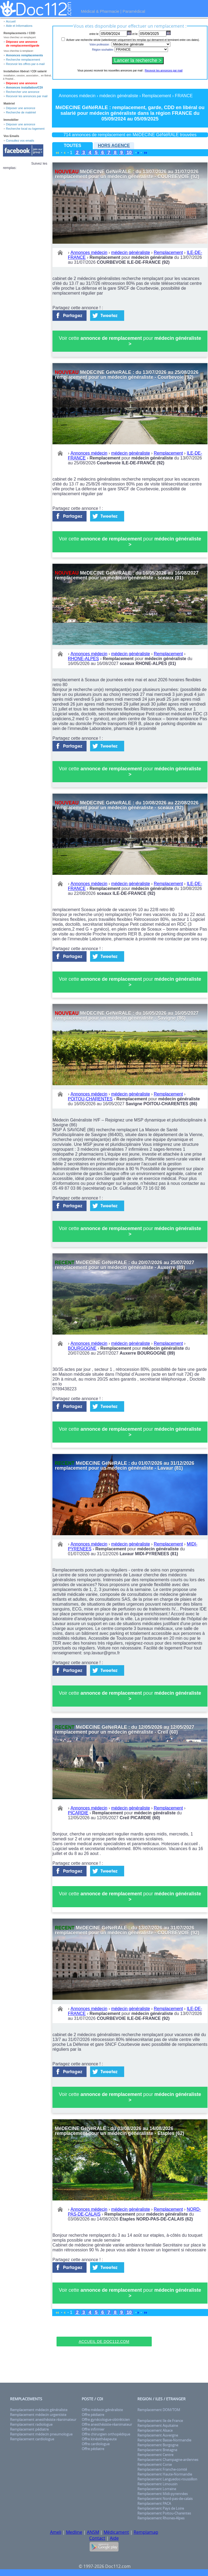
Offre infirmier (93, 2429)
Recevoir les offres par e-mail (25, 64)
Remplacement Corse (154, 2464)
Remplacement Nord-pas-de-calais (165, 2498)
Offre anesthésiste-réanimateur (107, 2424)
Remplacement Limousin (157, 2484)
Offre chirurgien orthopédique (106, 2434)
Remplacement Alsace (155, 2430)
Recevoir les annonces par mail (26, 96)
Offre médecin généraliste (102, 2409)
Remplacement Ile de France (160, 2420)
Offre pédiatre (93, 2414)
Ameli (55, 2532)
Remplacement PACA (154, 2503)
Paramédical (134, 11)
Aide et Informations (19, 25)
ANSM (93, 2532)
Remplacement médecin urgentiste (38, 2414)
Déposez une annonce (21, 83)
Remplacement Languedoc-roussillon (167, 2479)
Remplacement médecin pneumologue (41, 2434)
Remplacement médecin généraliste (38, 2409)
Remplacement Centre (155, 2454)
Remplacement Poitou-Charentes (164, 2513)
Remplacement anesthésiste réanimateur (43, 2419)
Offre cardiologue (96, 2443)
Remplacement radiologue (31, 2424)
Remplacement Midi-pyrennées (162, 2493)
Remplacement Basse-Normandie (164, 2440)
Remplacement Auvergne (157, 2435)
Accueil (10, 21)
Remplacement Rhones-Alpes (160, 2518)
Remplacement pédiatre (29, 2429)
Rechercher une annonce (22, 91)
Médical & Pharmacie (100, 11)
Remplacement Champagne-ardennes (167, 2459)
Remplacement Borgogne (157, 2445)
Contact (97, 2538)
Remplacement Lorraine (156, 2488)
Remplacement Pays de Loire (160, 2508)
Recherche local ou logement (25, 128)
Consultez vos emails (20, 140)
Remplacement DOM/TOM (158, 2409)
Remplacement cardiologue (32, 2439)
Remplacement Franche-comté (162, 2469)
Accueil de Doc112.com (104, 2341)
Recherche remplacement (23, 59)
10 (129, 152)
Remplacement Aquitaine (157, 2425)
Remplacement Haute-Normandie (164, 2474)
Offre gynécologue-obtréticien (106, 2419)
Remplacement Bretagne (157, 2449)
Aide (114, 2538)
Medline (74, 2532)
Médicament (116, 2532)
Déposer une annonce (20, 108)
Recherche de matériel (21, 112)
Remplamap (146, 2532)
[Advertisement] (104, 2328)
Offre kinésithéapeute (99, 2439)
